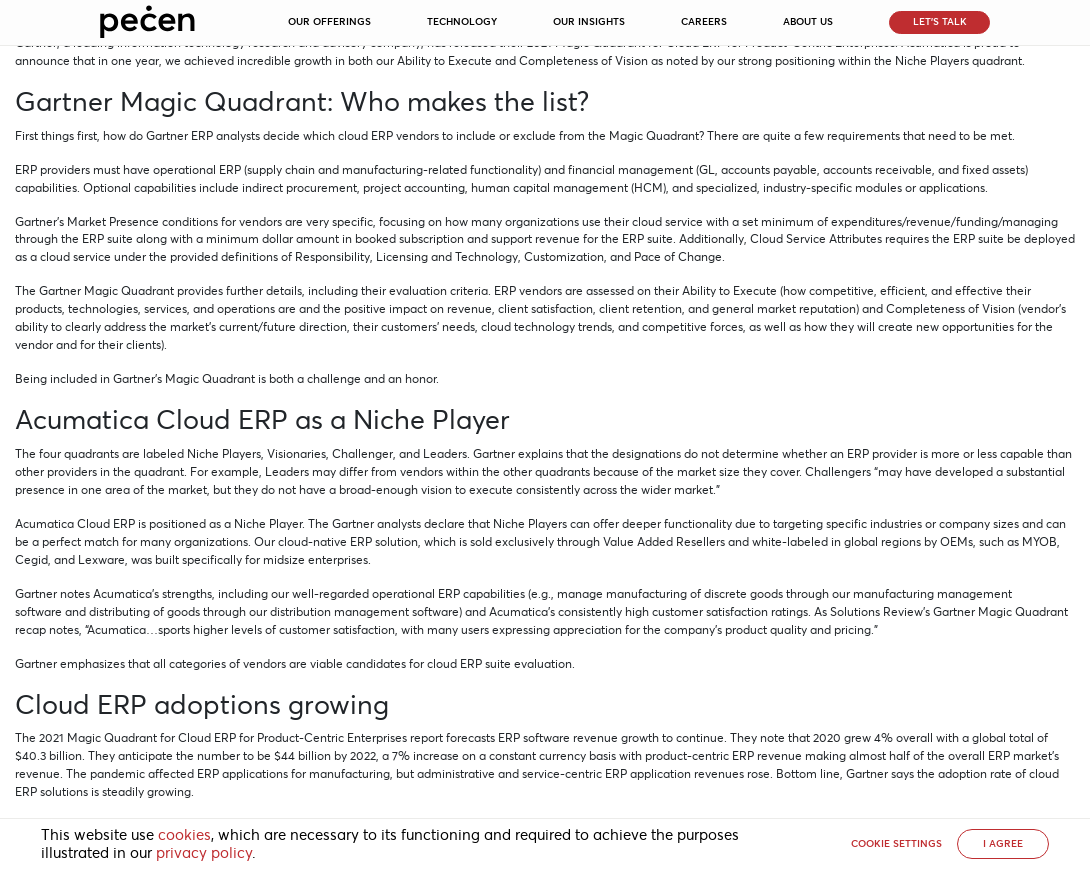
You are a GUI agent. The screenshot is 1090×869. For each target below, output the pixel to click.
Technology (462, 21)
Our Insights (589, 21)
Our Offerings (329, 21)
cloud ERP (365, 135)
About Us (808, 21)
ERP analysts (225, 135)
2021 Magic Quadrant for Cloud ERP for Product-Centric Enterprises (223, 737)
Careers (704, 21)
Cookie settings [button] (896, 843)
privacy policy (204, 853)
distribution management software (364, 611)
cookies (184, 835)
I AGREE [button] (1003, 843)
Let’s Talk (940, 21)
